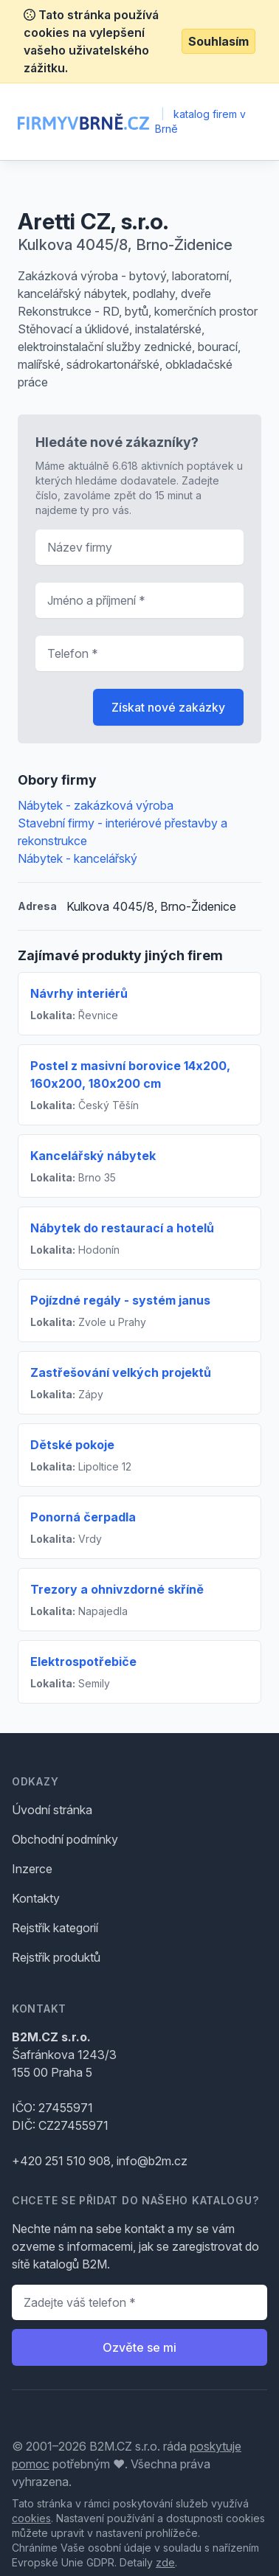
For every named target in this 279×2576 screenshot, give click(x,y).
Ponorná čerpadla (83, 1517)
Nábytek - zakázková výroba (95, 805)
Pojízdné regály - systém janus (120, 1300)
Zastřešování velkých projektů (120, 1372)
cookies (31, 2518)
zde (165, 2562)
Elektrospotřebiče (83, 1661)
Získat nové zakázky (168, 707)
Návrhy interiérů (79, 993)
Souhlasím (218, 41)
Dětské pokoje (72, 1444)
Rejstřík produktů (56, 1957)
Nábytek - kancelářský (77, 858)
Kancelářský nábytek (93, 1155)
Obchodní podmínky (65, 1839)
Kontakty (36, 1898)
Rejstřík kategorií (55, 1927)
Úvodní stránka (52, 1809)
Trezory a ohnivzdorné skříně (117, 1589)
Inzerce (32, 1868)
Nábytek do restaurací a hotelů (122, 1228)
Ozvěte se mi (139, 2347)
